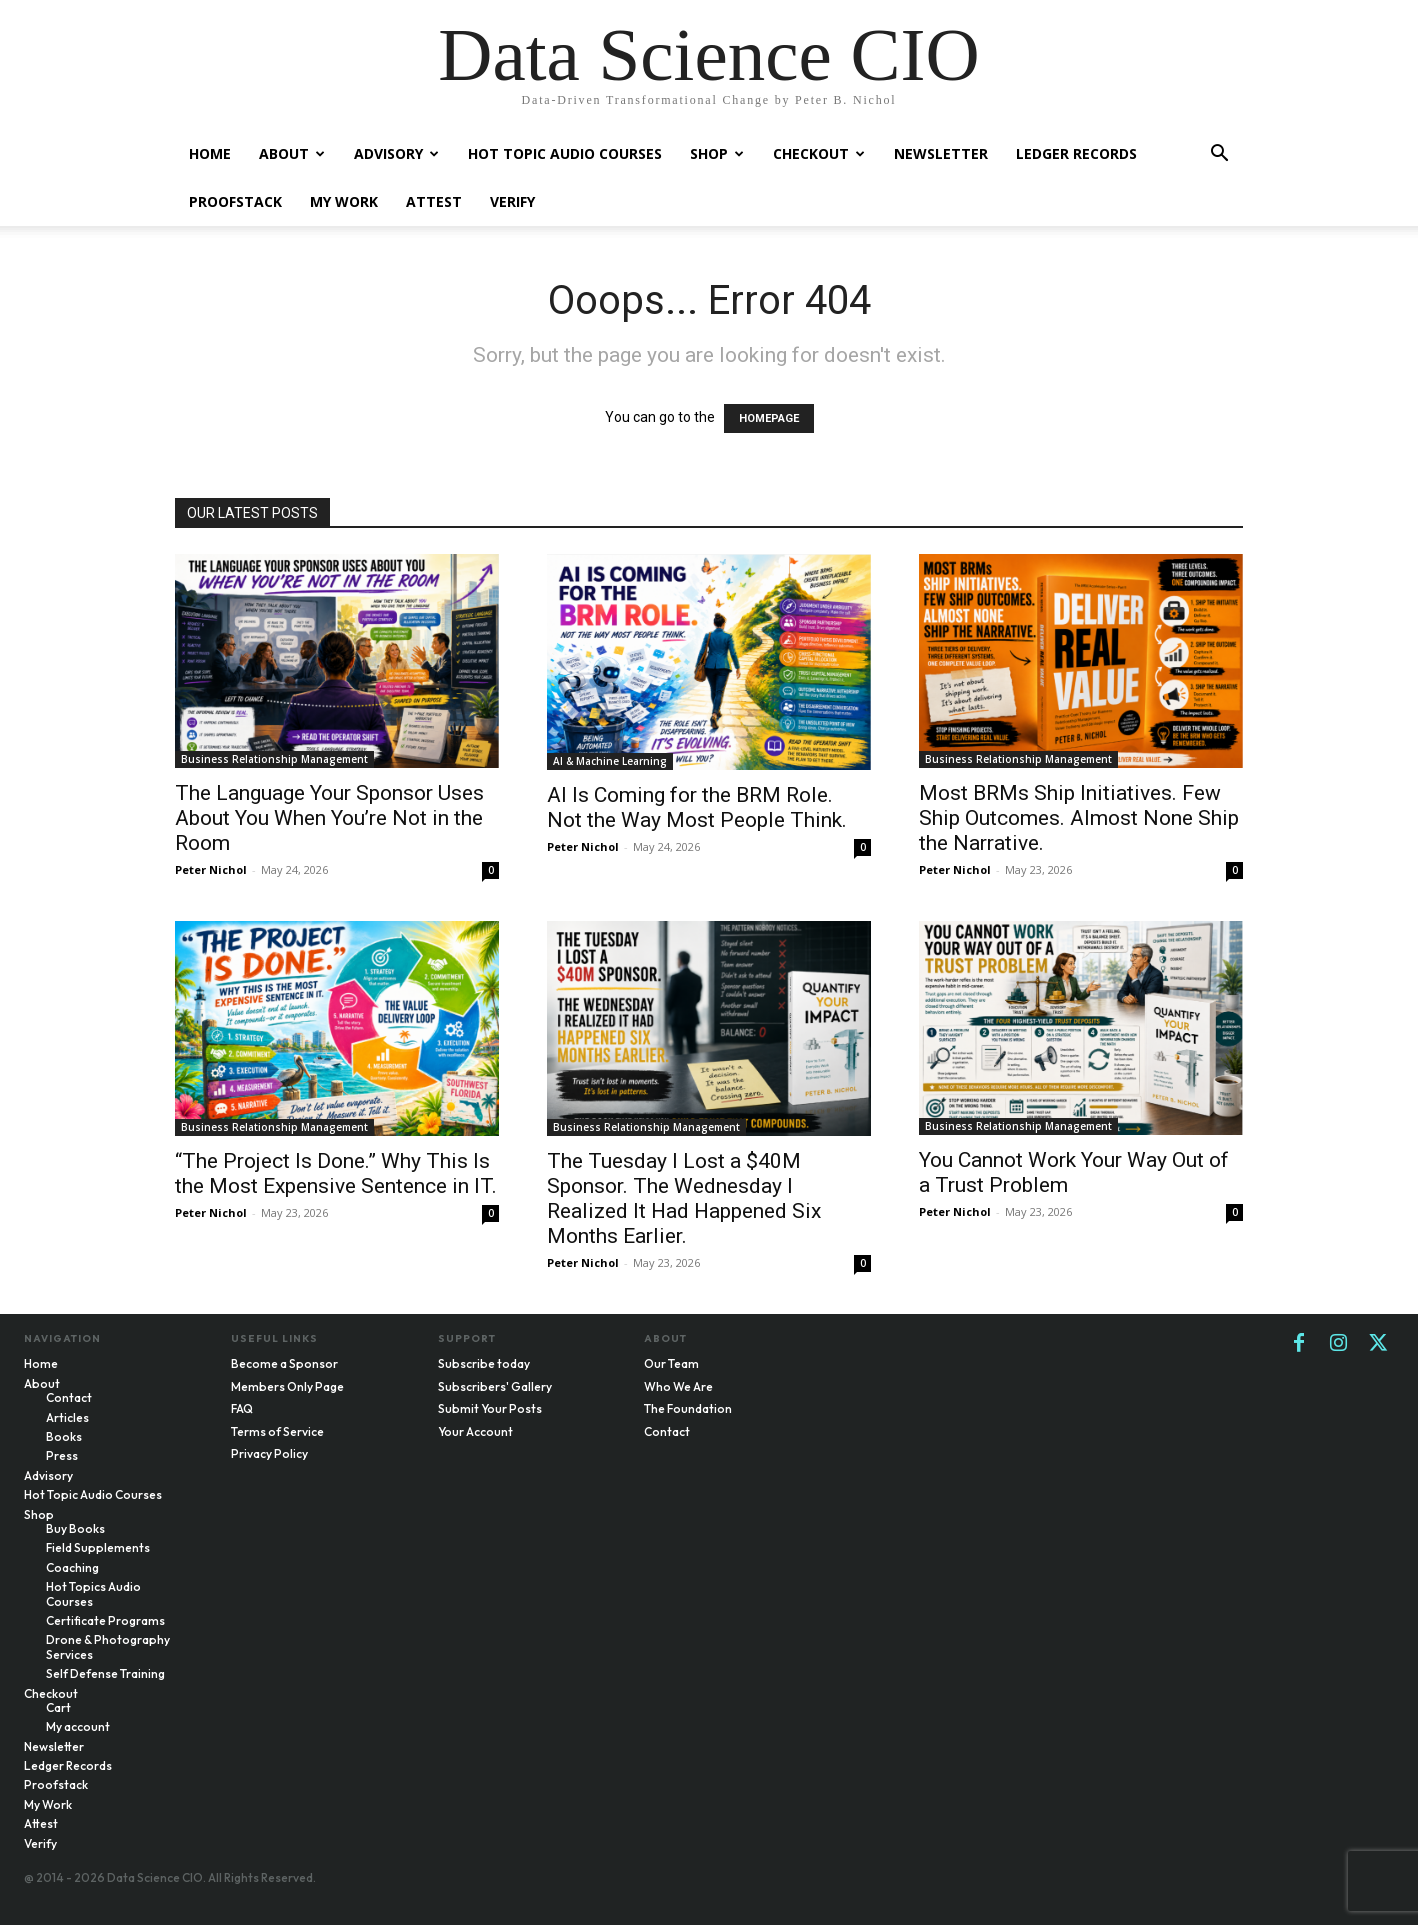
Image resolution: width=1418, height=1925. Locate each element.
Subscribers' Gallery (495, 1386)
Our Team (671, 1363)
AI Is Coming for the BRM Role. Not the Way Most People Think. (697, 807)
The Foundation (688, 1408)
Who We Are (678, 1386)
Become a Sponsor (284, 1363)
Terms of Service (277, 1431)
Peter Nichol (211, 869)
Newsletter (941, 153)
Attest (434, 201)
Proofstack (235, 201)
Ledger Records (1076, 153)
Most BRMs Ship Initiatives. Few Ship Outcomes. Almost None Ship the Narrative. (1079, 818)
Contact (667, 1431)
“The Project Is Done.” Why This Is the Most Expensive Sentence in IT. (336, 1173)
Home (210, 153)
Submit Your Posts (490, 1408)
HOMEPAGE (769, 418)
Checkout (819, 153)
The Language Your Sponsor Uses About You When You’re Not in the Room (329, 818)
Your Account (475, 1431)
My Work (344, 201)
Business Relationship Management (274, 759)
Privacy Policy (269, 1453)
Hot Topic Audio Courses (565, 153)
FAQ (242, 1408)
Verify (512, 201)
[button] (1219, 155)
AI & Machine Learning (610, 761)
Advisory (396, 153)
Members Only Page (287, 1386)
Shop (717, 153)
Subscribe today (484, 1363)
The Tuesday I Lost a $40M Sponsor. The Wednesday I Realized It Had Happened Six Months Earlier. (684, 1198)
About (292, 153)
